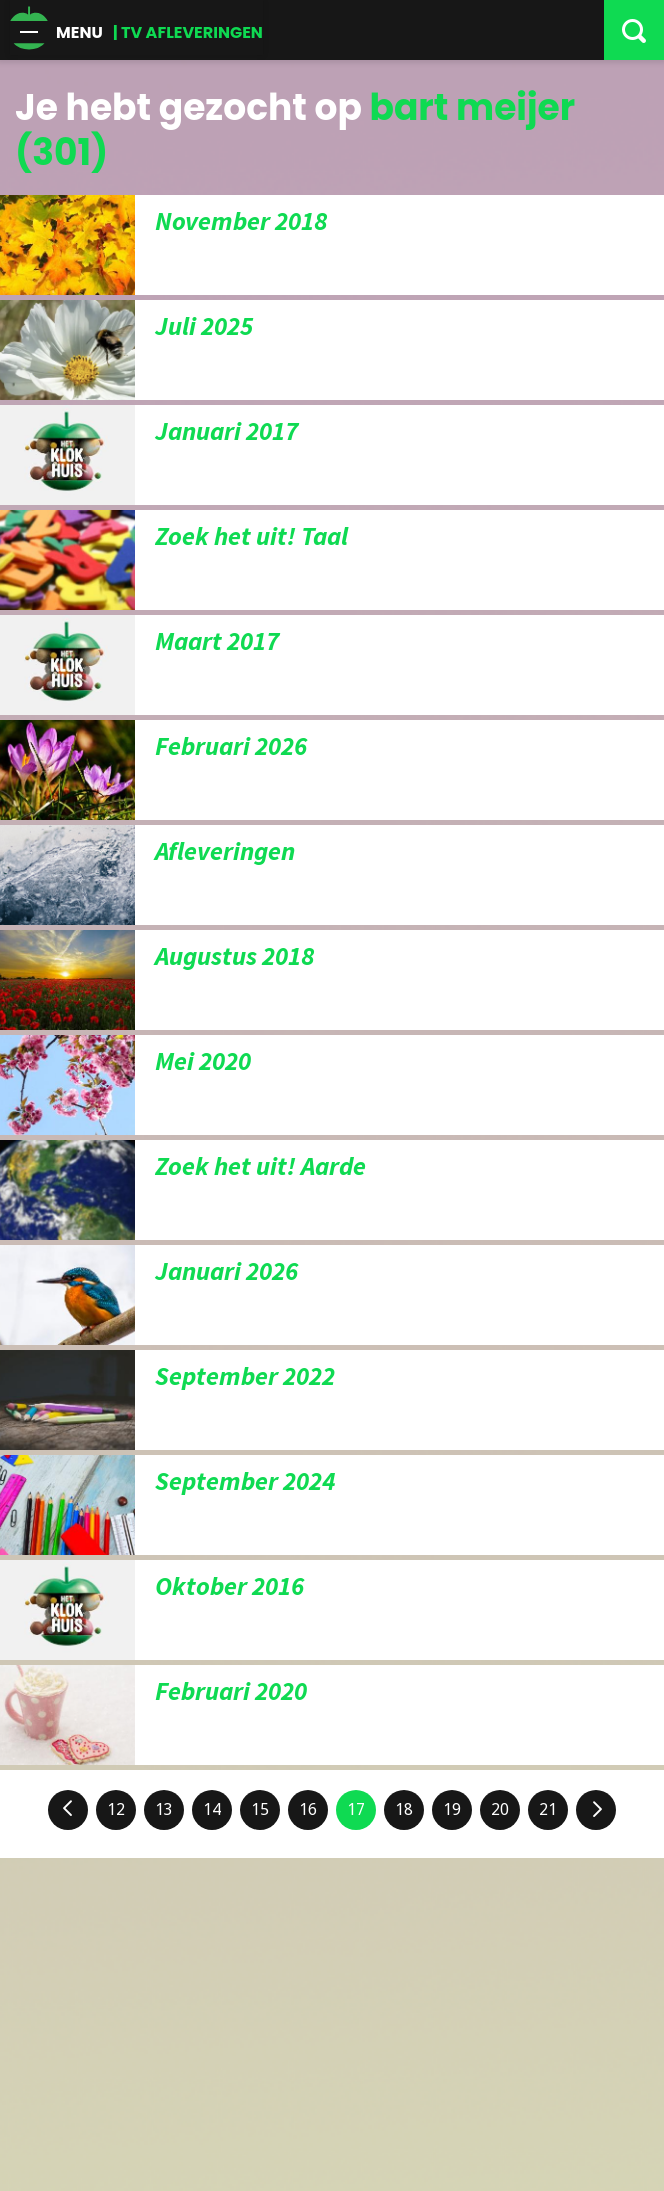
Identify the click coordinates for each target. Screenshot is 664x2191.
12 (116, 1809)
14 (212, 1809)
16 (308, 1809)
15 (260, 1809)
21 (548, 1809)
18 (404, 1809)
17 (356, 1809)
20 (500, 1809)
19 (452, 1809)
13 (164, 1809)
